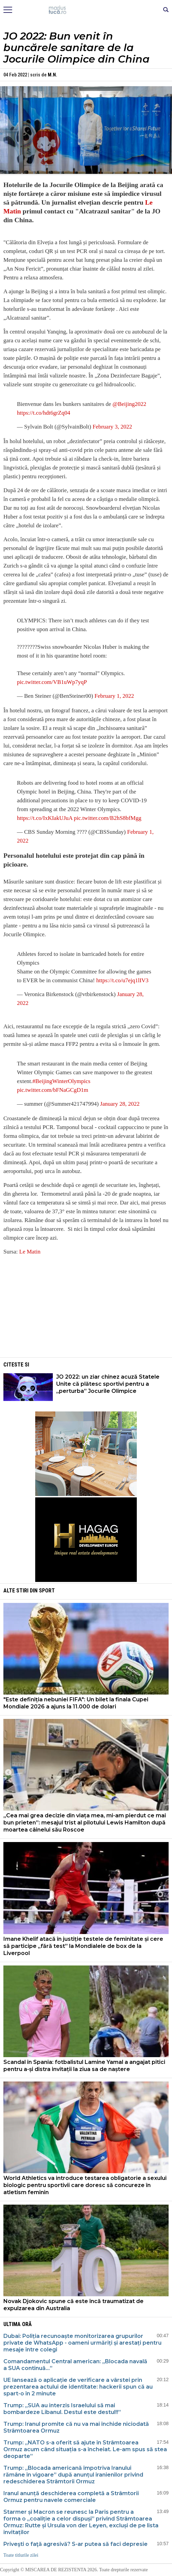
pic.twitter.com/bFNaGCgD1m (52, 1090)
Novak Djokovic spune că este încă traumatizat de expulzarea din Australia (73, 2305)
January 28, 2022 (120, 1104)
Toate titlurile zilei (20, 2555)
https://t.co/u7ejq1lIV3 (122, 980)
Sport (47, 1590)
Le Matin (30, 1251)
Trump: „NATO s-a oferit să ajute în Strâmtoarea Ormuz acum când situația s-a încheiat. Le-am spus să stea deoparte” (85, 2449)
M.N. (52, 74)
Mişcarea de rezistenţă (86, 10)
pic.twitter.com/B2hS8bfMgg (107, 818)
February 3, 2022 (112, 426)
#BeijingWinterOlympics (61, 1081)
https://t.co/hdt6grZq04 (43, 413)
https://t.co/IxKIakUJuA (44, 818)
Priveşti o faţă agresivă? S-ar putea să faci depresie (75, 2544)
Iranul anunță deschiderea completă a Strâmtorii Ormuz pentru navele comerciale (71, 2496)
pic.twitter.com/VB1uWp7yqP (52, 682)
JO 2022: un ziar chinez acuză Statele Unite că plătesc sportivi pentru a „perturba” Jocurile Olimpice (107, 1384)
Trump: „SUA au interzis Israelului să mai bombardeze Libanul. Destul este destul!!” (62, 2408)
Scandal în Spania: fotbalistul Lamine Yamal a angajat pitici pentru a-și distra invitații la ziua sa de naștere (84, 2065)
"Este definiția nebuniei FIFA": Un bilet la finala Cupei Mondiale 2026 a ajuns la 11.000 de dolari (75, 1703)
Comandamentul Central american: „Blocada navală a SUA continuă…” (75, 2364)
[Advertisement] (86, 1308)
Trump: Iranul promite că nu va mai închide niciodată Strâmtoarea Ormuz (76, 2427)
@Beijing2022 (129, 404)
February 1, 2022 (114, 696)
